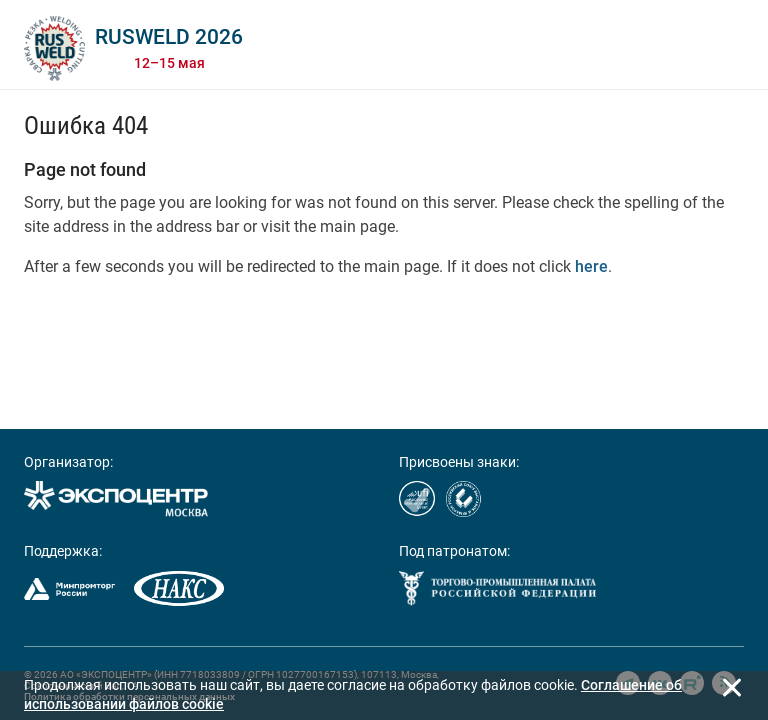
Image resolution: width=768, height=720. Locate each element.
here (591, 266)
